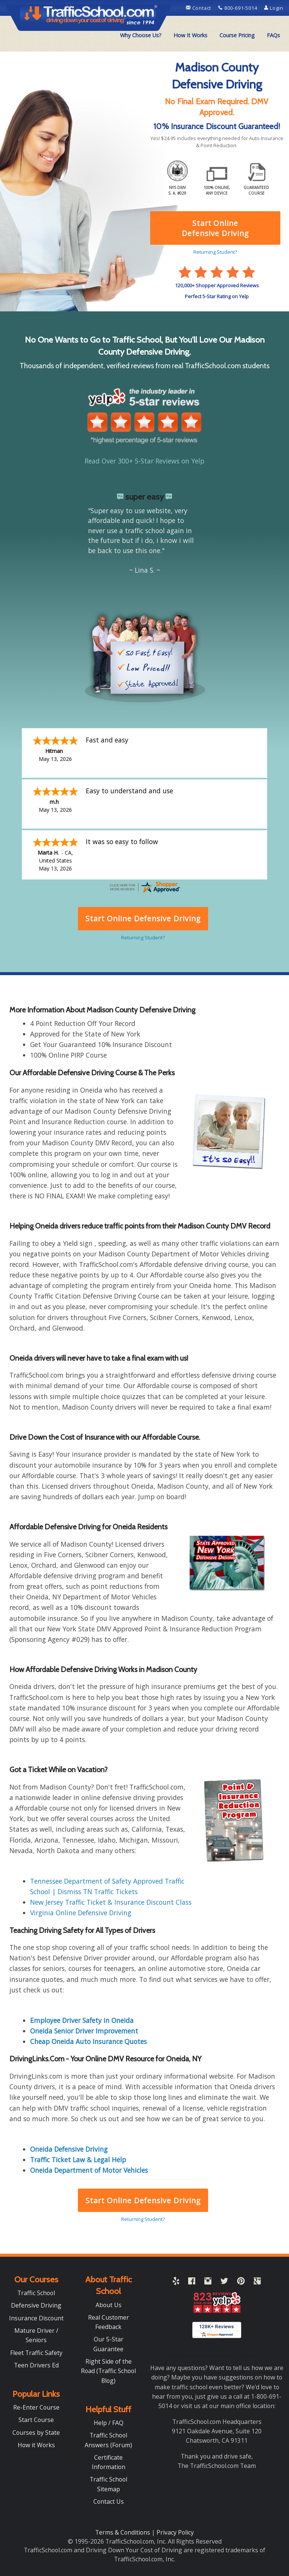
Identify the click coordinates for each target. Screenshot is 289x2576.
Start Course (36, 2420)
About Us (109, 2305)
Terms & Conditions (123, 2532)
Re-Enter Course (36, 2407)
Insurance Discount (36, 2318)
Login (273, 8)
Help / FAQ (108, 2423)
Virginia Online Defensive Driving (80, 1912)
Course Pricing (237, 35)
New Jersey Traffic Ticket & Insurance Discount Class (111, 1902)
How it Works (36, 2445)
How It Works (190, 35)
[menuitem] (140, 35)
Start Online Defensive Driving (143, 2200)
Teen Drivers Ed (36, 2365)
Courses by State (36, 2432)
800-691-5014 (238, 8)
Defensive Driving (36, 2305)
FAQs (273, 35)
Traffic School (36, 2293)
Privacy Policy (175, 2532)
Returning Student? (143, 2219)
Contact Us (108, 2501)
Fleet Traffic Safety (36, 2353)
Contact (199, 8)
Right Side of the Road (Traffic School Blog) (108, 2371)
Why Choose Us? (140, 35)
